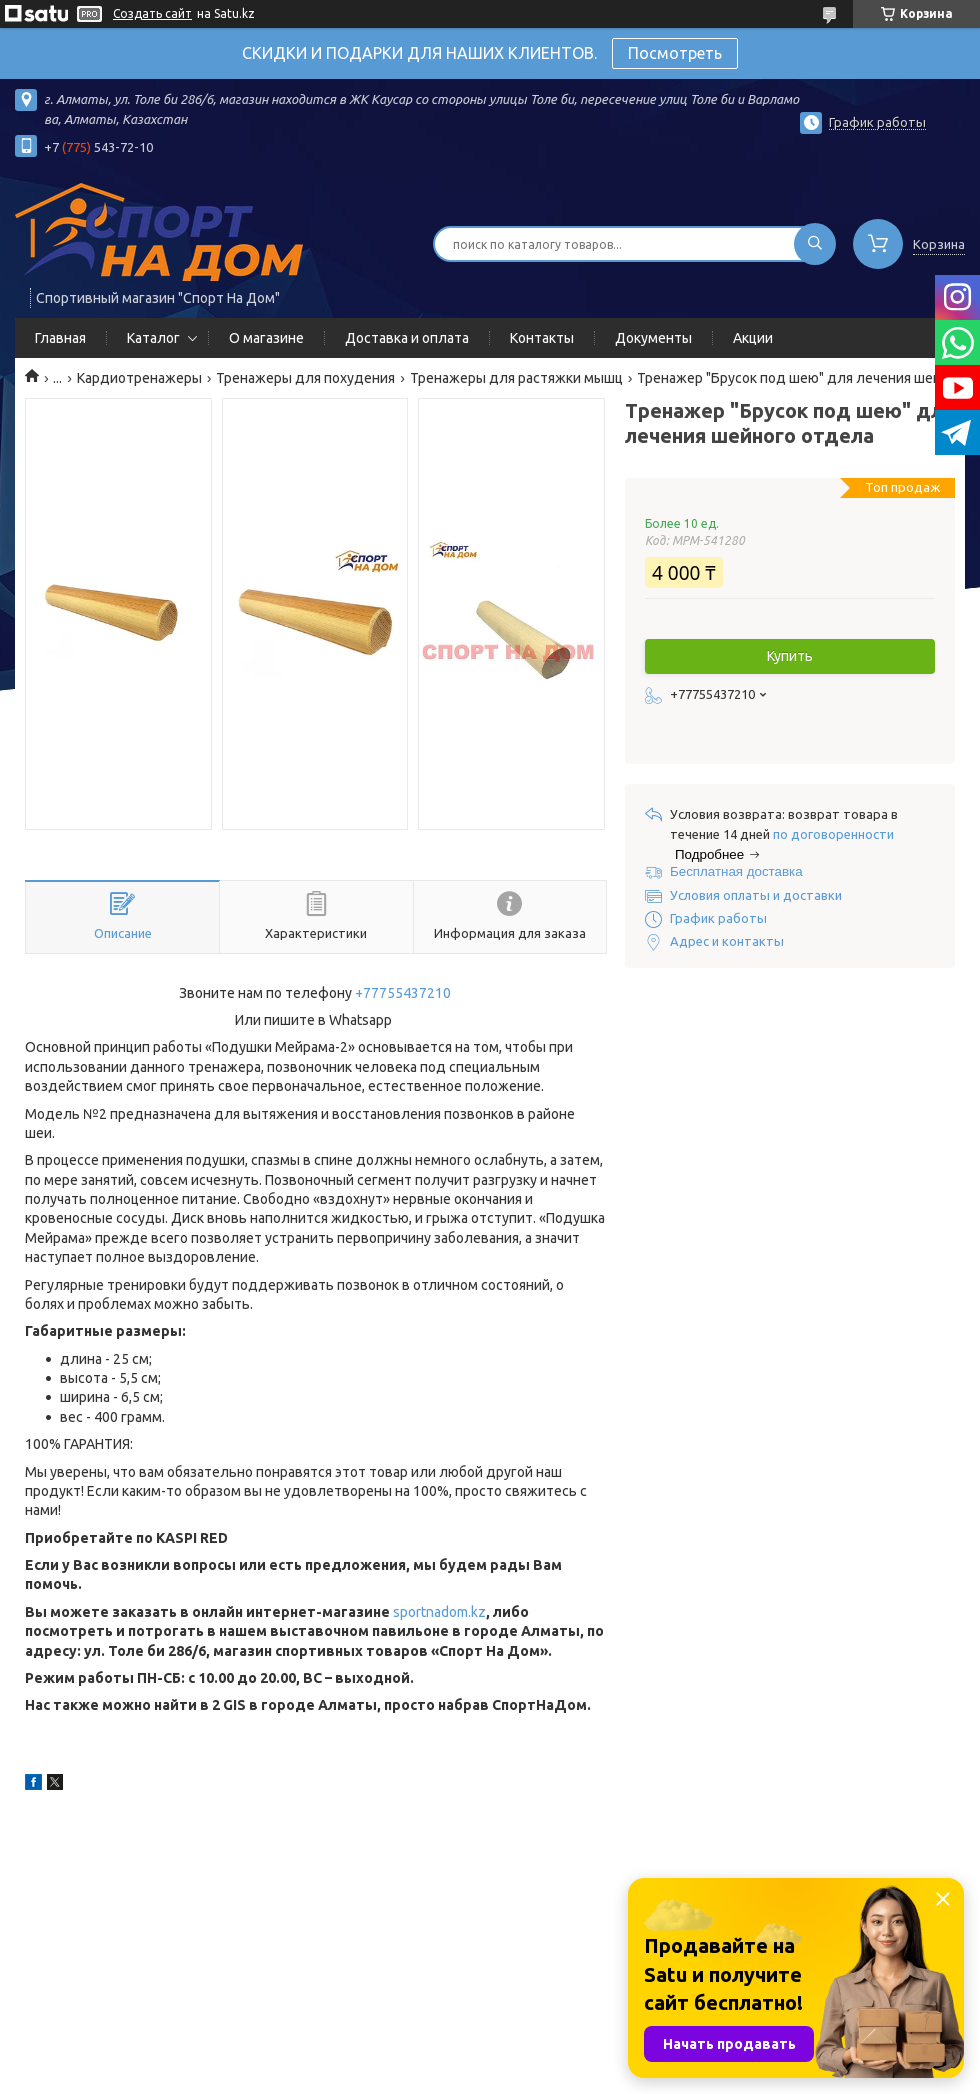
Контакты (542, 338)
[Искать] (815, 244)
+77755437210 (403, 993)
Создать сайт (152, 13)
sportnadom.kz (439, 1612)
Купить (790, 656)
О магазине (266, 338)
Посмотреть (675, 53)
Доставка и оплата (407, 338)
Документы (653, 338)
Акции (753, 338)
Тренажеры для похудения (305, 378)
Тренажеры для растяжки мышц (516, 378)
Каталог (153, 338)
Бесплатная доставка (736, 871)
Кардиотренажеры (139, 378)
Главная (60, 338)
